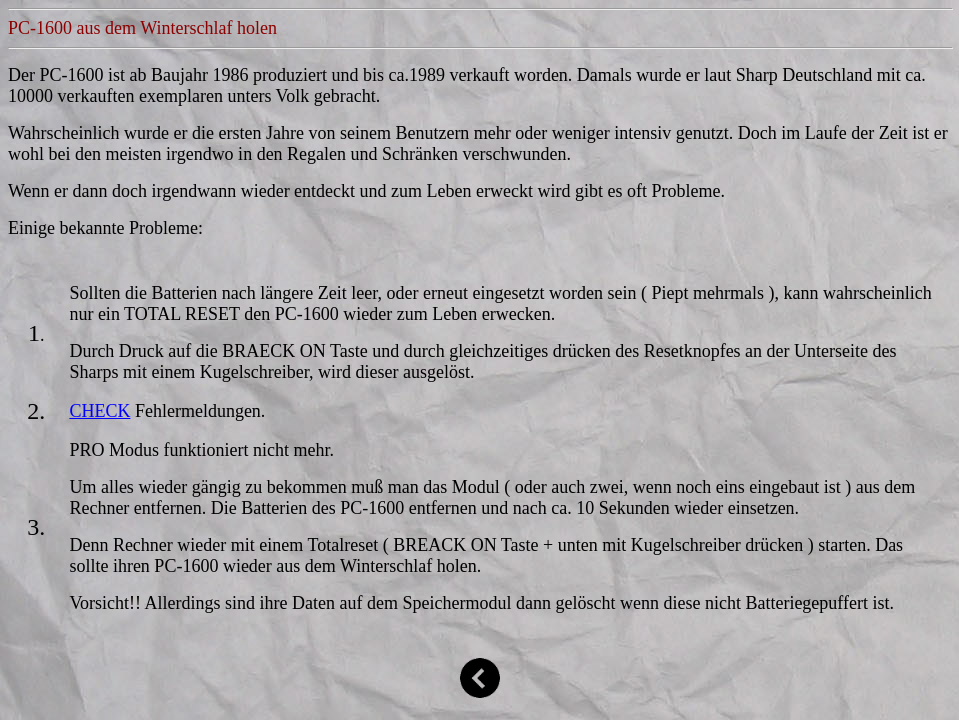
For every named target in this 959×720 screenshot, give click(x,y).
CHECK (99, 411)
